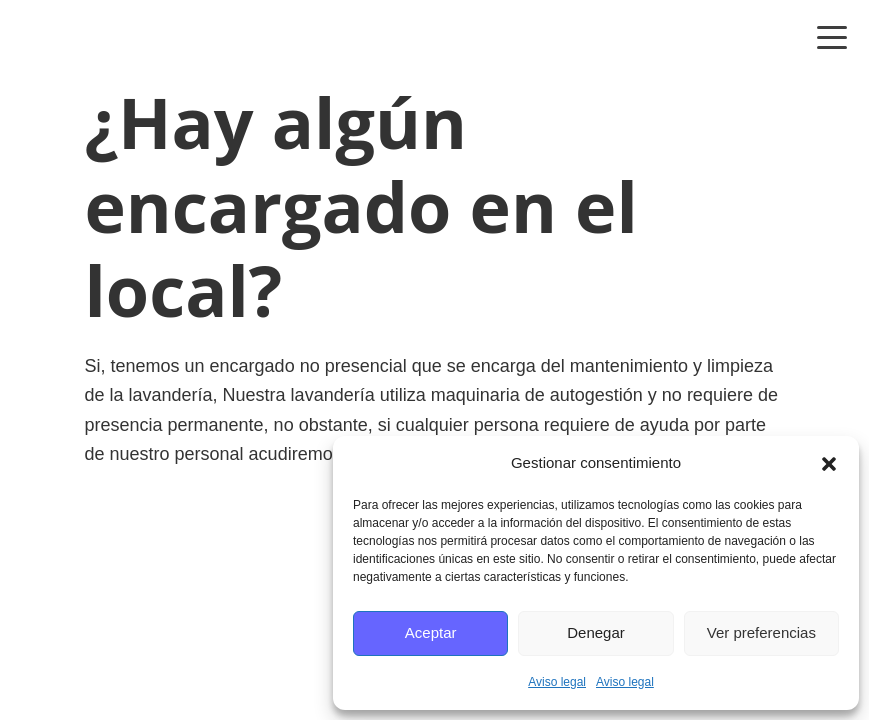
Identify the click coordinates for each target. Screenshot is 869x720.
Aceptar (431, 632)
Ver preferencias (761, 632)
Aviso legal (557, 682)
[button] (829, 464)
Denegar (596, 632)
